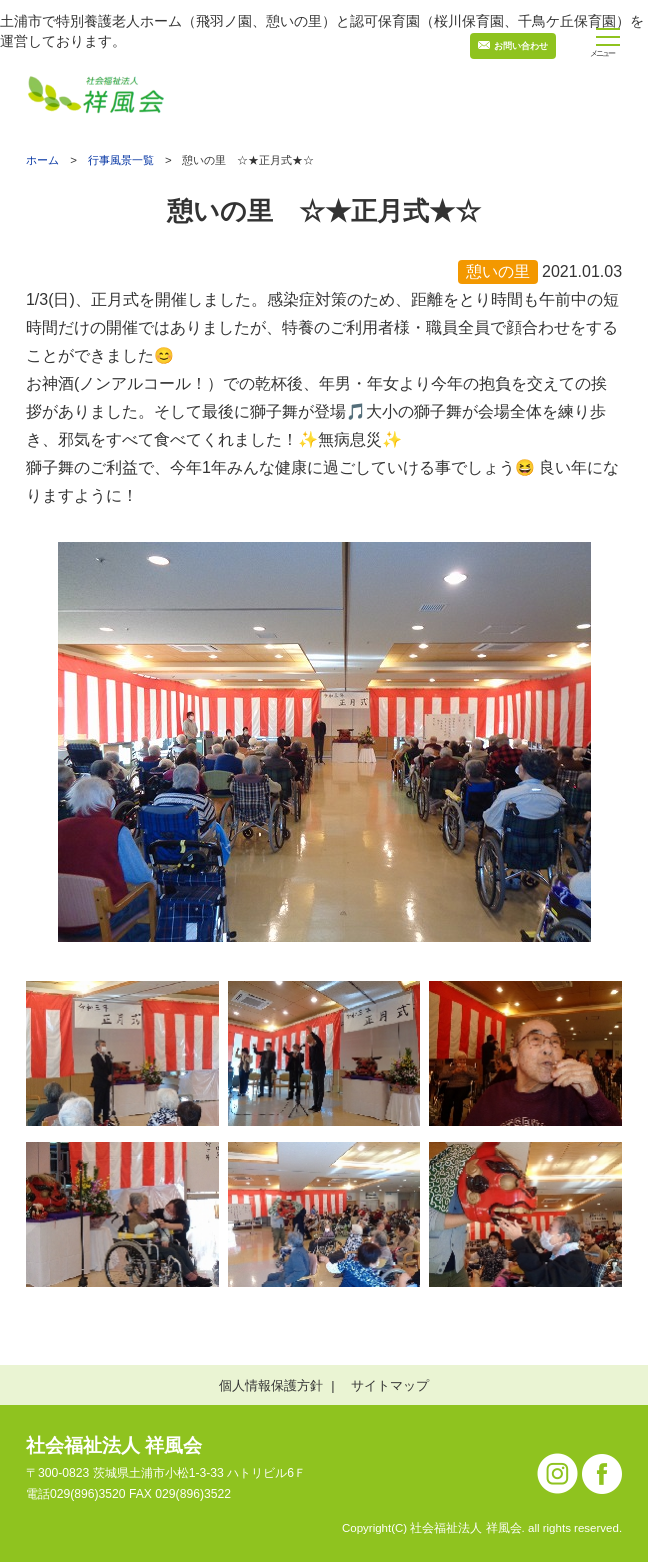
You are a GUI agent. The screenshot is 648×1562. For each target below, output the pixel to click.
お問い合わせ (521, 46)
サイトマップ (390, 1385)
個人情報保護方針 (271, 1385)
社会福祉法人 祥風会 (114, 1445)
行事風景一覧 (121, 160)
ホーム (42, 160)
